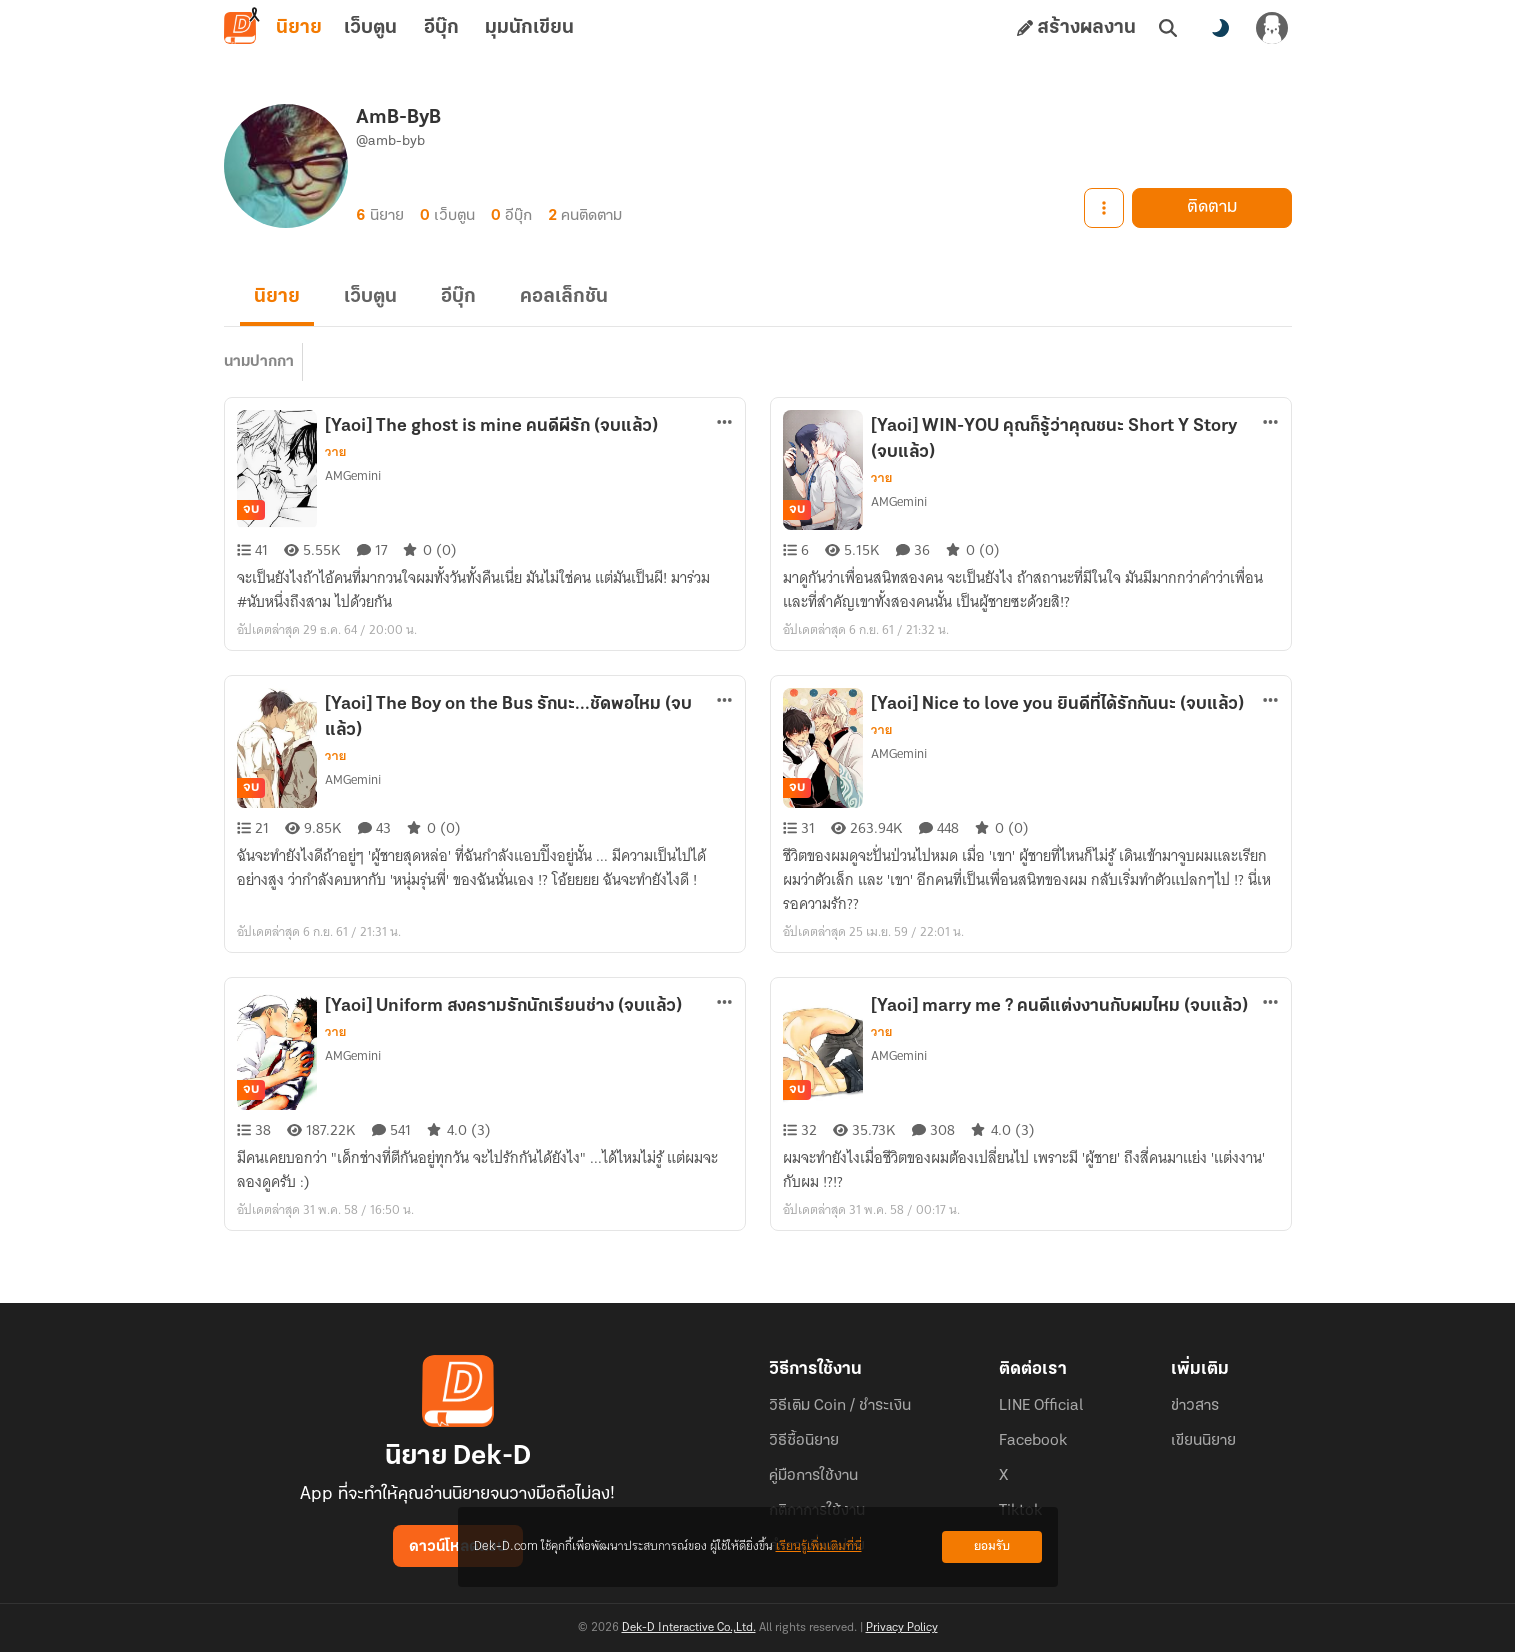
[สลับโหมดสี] (1220, 28)
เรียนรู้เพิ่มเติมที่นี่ (819, 1546)
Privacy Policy (902, 1628)
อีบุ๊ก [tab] (441, 28)
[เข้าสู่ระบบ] (1272, 28)
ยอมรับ (992, 1546)
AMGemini (353, 475)
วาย (335, 452)
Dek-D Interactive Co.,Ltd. (689, 1628)
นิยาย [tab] (299, 28)
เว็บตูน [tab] (370, 28)
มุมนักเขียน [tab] (529, 28)
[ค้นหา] (1168, 28)
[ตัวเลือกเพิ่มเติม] (725, 422)
